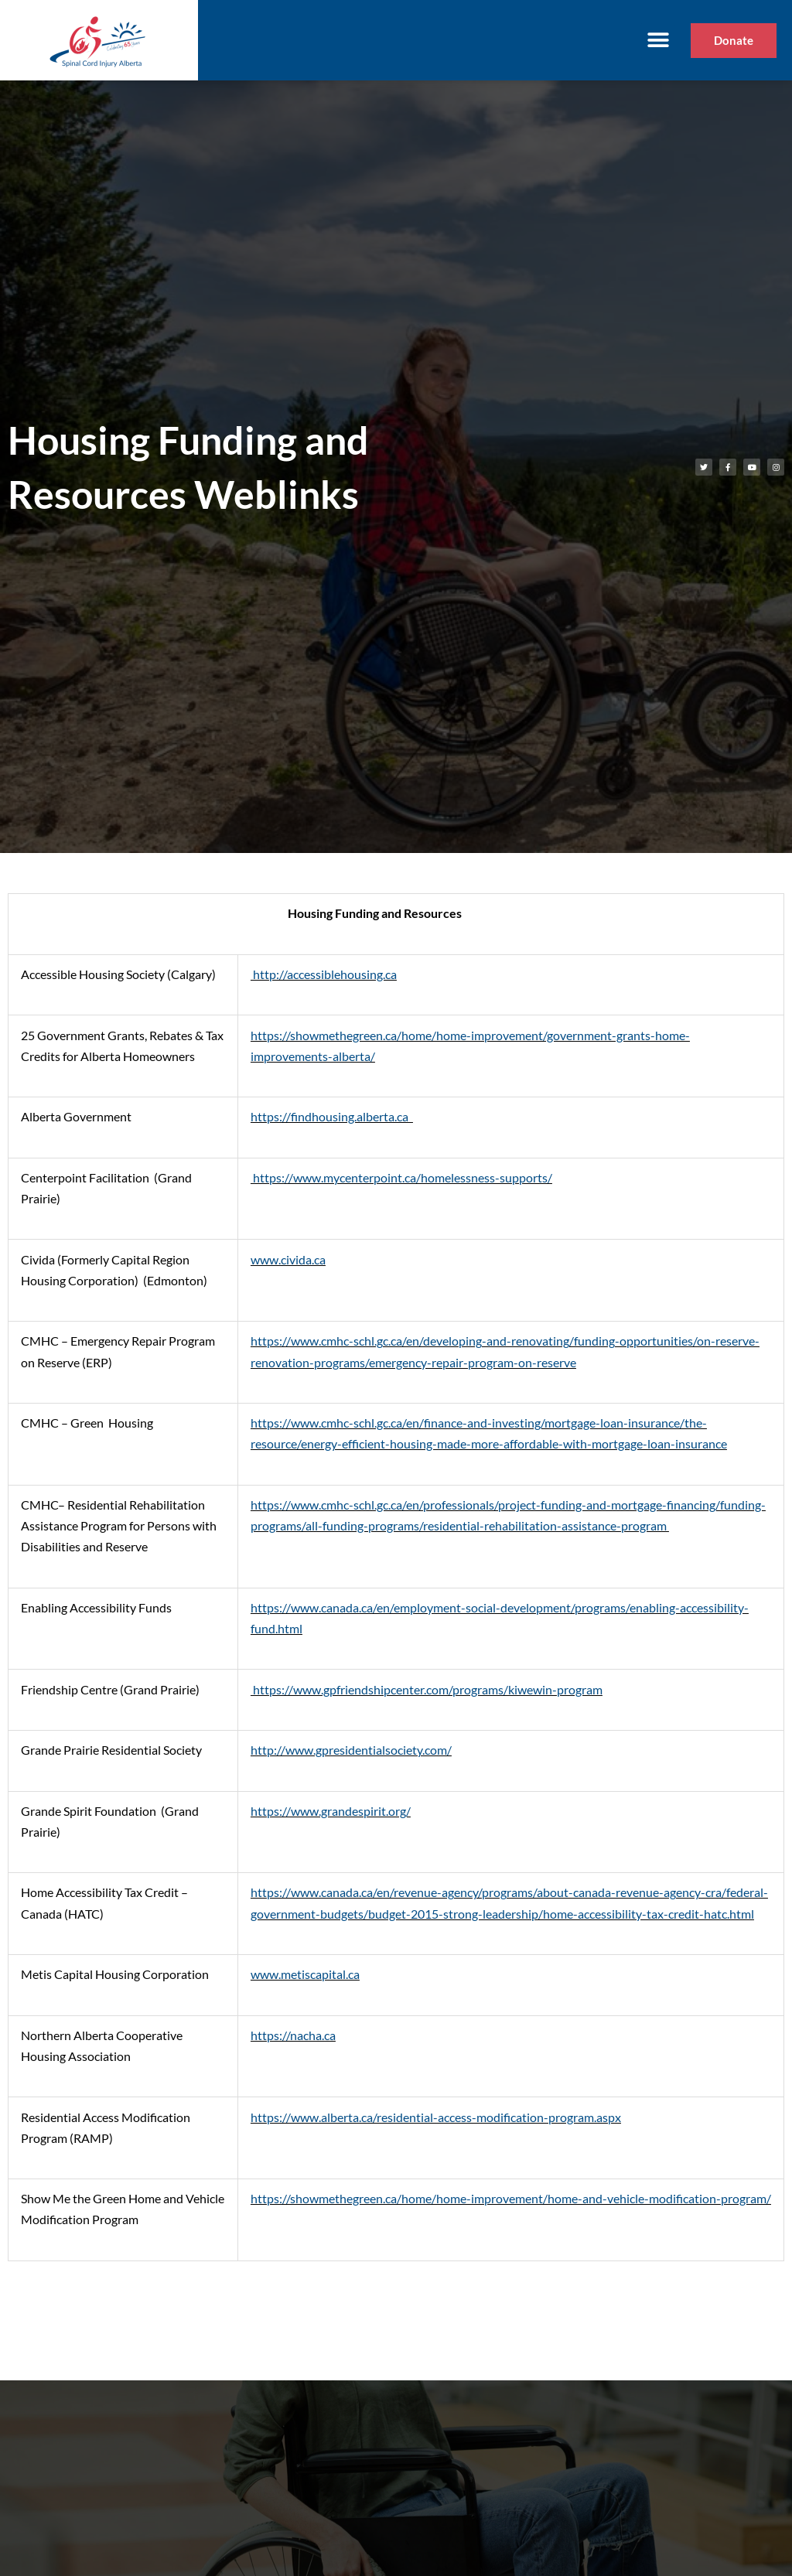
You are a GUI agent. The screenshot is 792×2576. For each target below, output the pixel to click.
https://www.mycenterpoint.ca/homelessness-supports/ (401, 1177)
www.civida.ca (288, 1259)
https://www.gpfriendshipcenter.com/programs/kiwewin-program (427, 1689)
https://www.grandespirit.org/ (331, 1810)
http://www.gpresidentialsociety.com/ (351, 1749)
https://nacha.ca (293, 2035)
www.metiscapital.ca (305, 1974)
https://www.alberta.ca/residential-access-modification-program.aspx (436, 2117)
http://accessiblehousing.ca (324, 974)
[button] (657, 40)
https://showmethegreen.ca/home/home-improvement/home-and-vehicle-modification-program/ (511, 2198)
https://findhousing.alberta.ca (332, 1116)
